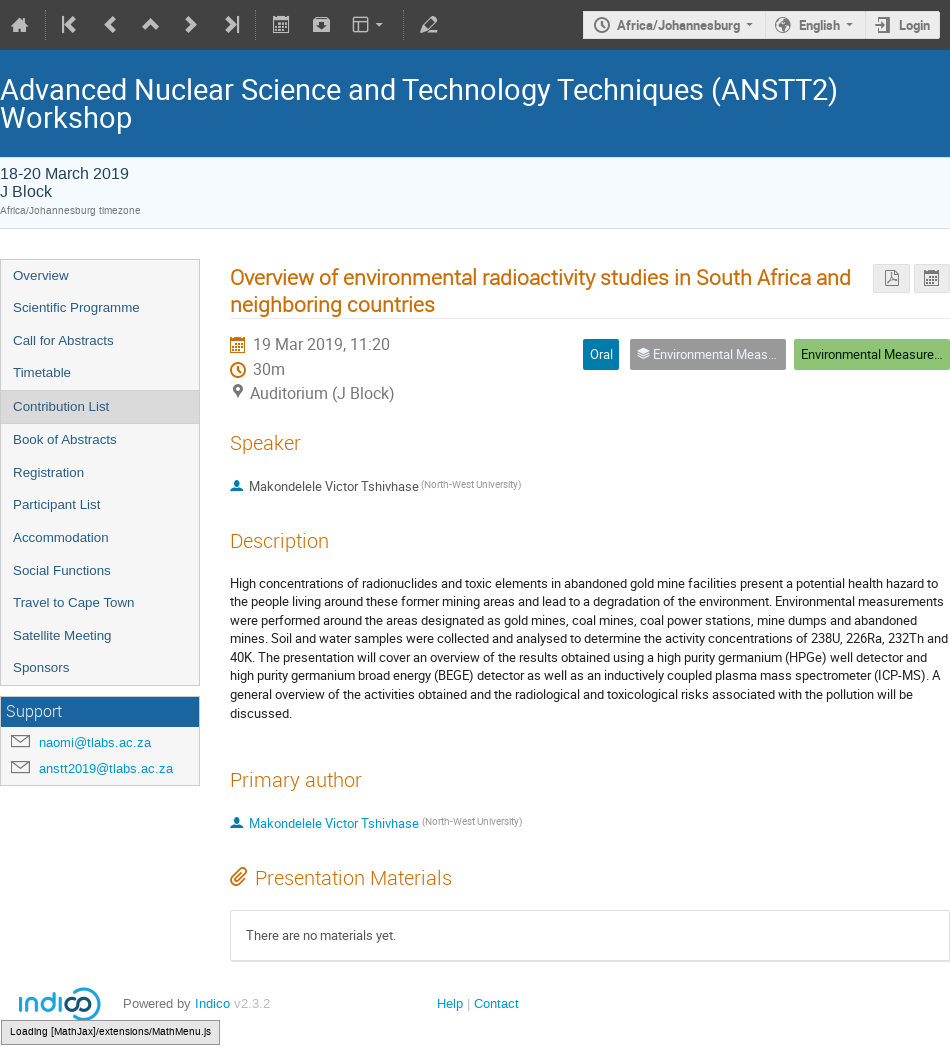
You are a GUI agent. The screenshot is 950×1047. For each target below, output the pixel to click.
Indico (212, 1003)
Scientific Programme (76, 307)
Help (450, 1003)
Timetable (42, 372)
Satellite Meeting (62, 635)
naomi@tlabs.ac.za (95, 742)
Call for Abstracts (63, 340)
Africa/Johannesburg (678, 25)
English (819, 25)
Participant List (56, 504)
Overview (41, 275)
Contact (496, 1003)
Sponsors (41, 667)
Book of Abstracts (65, 439)
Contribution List (61, 406)
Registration (48, 472)
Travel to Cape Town (74, 602)
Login (914, 25)
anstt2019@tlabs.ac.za (106, 768)
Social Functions (62, 570)
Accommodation (61, 537)
